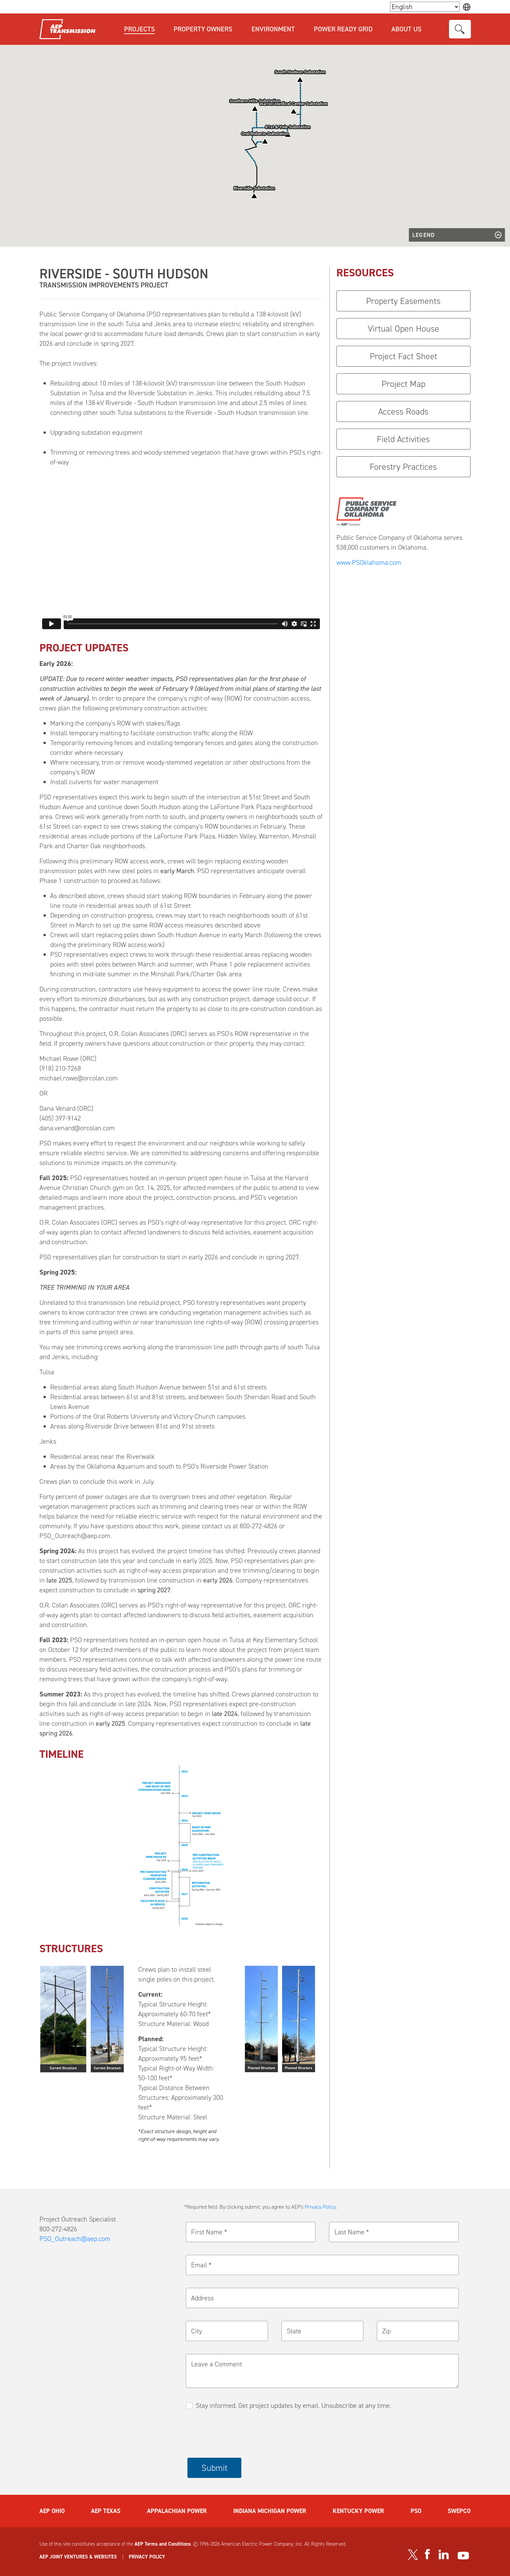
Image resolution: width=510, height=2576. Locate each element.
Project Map (403, 384)
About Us (406, 29)
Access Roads (403, 411)
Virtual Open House (403, 328)
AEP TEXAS (105, 2511)
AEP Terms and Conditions (162, 2544)
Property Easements (403, 301)
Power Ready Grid (343, 29)
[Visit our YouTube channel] (463, 2555)
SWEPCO (459, 2511)
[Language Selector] (424, 7)
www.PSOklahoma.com (368, 562)
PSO (416, 2511)
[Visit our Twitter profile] (413, 2554)
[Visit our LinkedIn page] (444, 2554)
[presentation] (238, 2434)
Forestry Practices (403, 466)
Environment (273, 29)
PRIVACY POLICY (147, 2556)
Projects (139, 29)
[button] (265, 141)
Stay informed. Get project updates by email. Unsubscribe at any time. (293, 2405)
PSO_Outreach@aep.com (74, 2238)
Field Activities (403, 439)
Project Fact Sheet (403, 356)
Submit (215, 2468)
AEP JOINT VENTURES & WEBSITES (78, 2556)
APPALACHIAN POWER (177, 2511)
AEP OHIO (52, 2511)
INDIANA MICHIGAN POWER (269, 2511)
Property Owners (203, 29)
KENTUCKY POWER (358, 2511)
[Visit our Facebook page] (427, 2554)
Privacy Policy (320, 2206)
